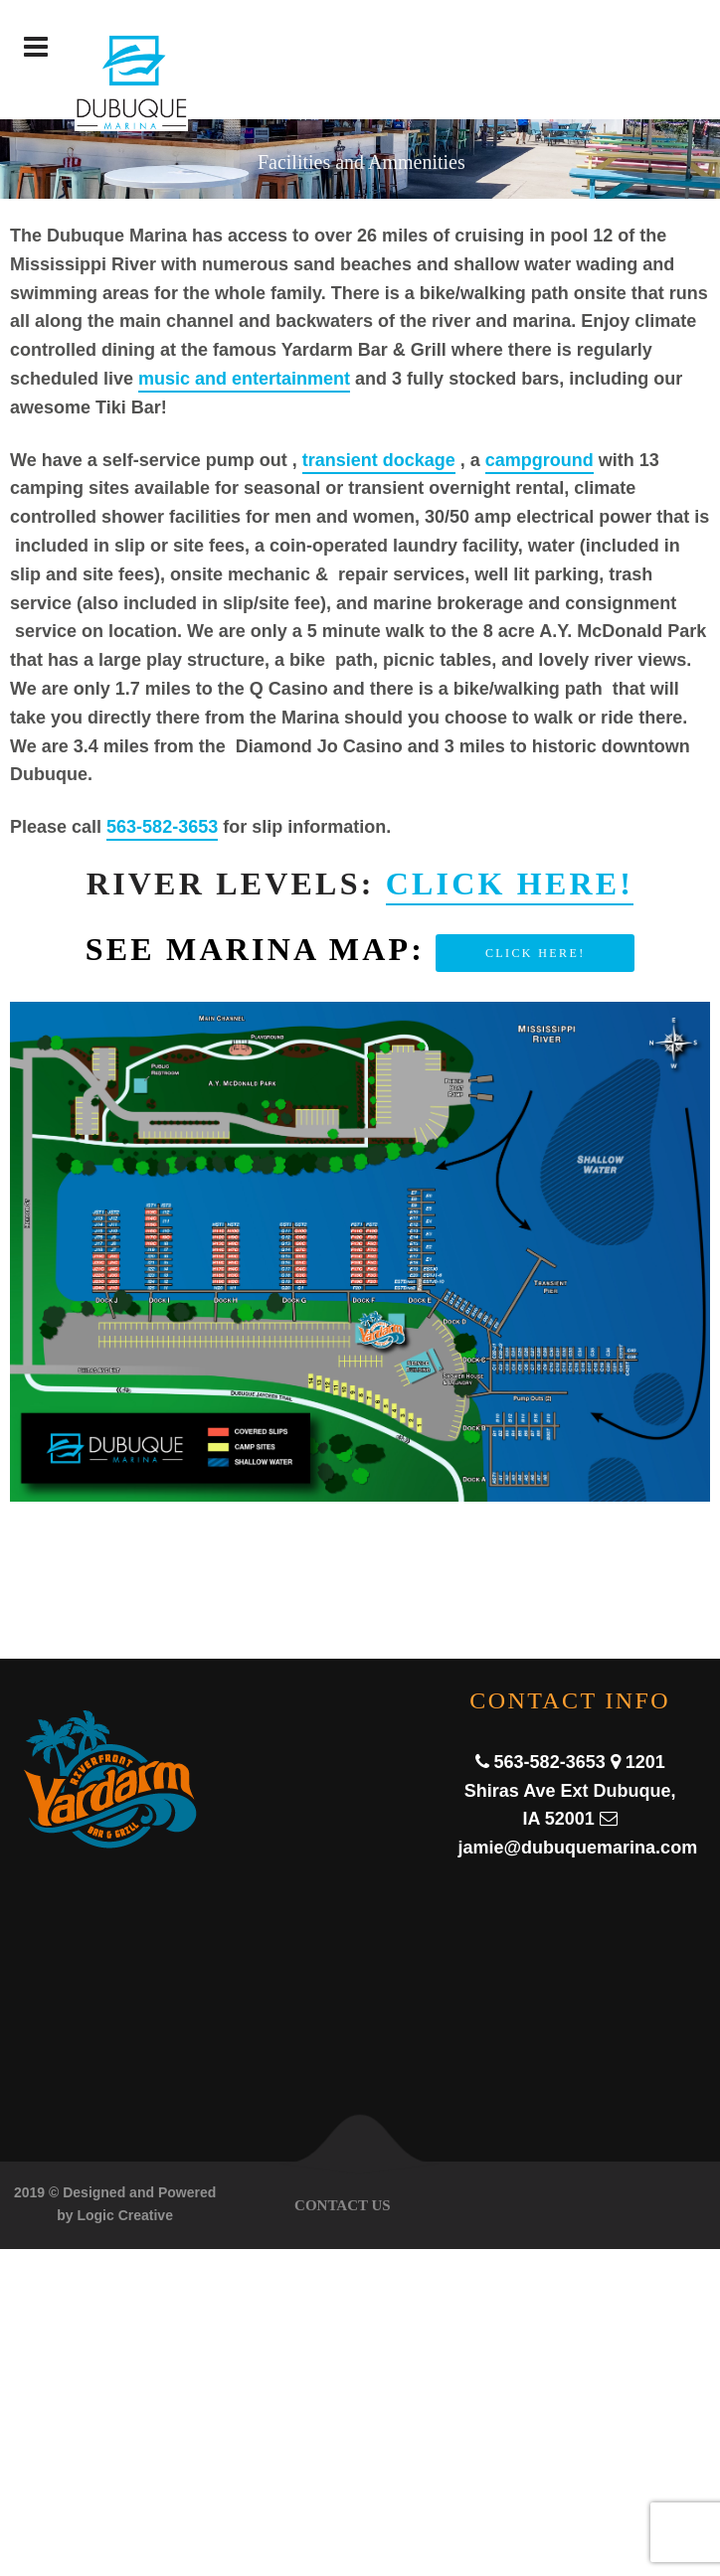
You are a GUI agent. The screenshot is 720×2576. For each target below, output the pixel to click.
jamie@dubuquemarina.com (578, 1847)
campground (539, 460)
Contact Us (342, 2205)
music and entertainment (244, 379)
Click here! (509, 883)
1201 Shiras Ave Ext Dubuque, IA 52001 (570, 1791)
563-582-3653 (162, 827)
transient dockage (378, 460)
